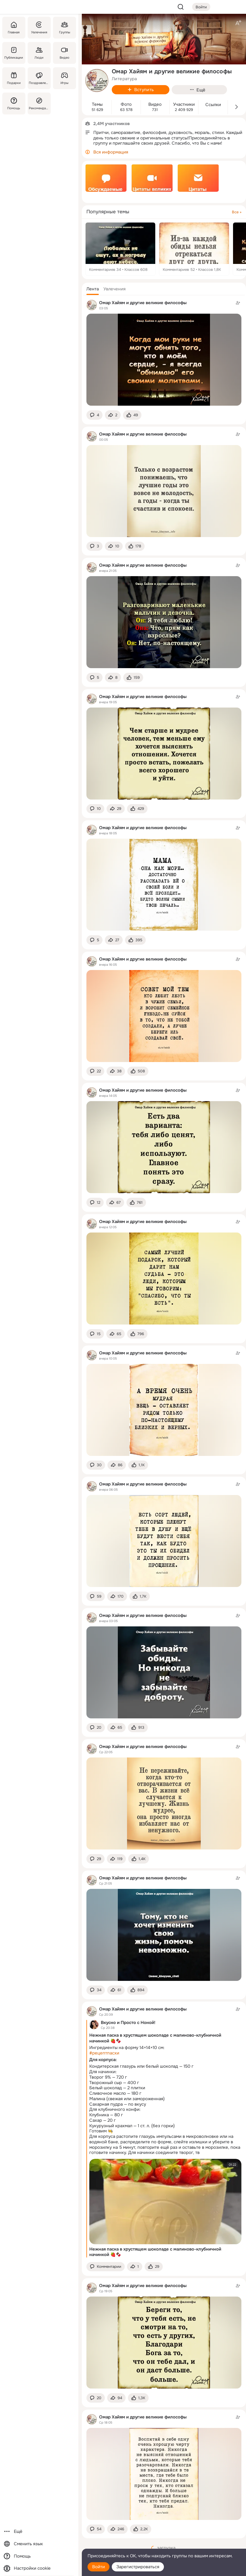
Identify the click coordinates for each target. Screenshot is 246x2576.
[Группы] (64, 27)
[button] (92, 289)
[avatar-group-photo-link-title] (96, 80)
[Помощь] (14, 103)
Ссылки (213, 105)
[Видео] (64, 53)
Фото (126, 104)
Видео (155, 104)
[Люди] (39, 53)
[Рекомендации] (39, 103)
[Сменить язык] (39, 2544)
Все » (236, 212)
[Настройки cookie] (39, 2568)
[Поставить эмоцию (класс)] (132, 415)
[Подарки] (14, 78)
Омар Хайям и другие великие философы (143, 303)
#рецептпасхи (104, 2053)
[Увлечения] (39, 27)
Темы (97, 104)
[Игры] (64, 78)
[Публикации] (14, 53)
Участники (184, 104)
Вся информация (110, 152)
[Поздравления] (39, 78)
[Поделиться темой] (113, 415)
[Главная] (14, 27)
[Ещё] (39, 2531)
